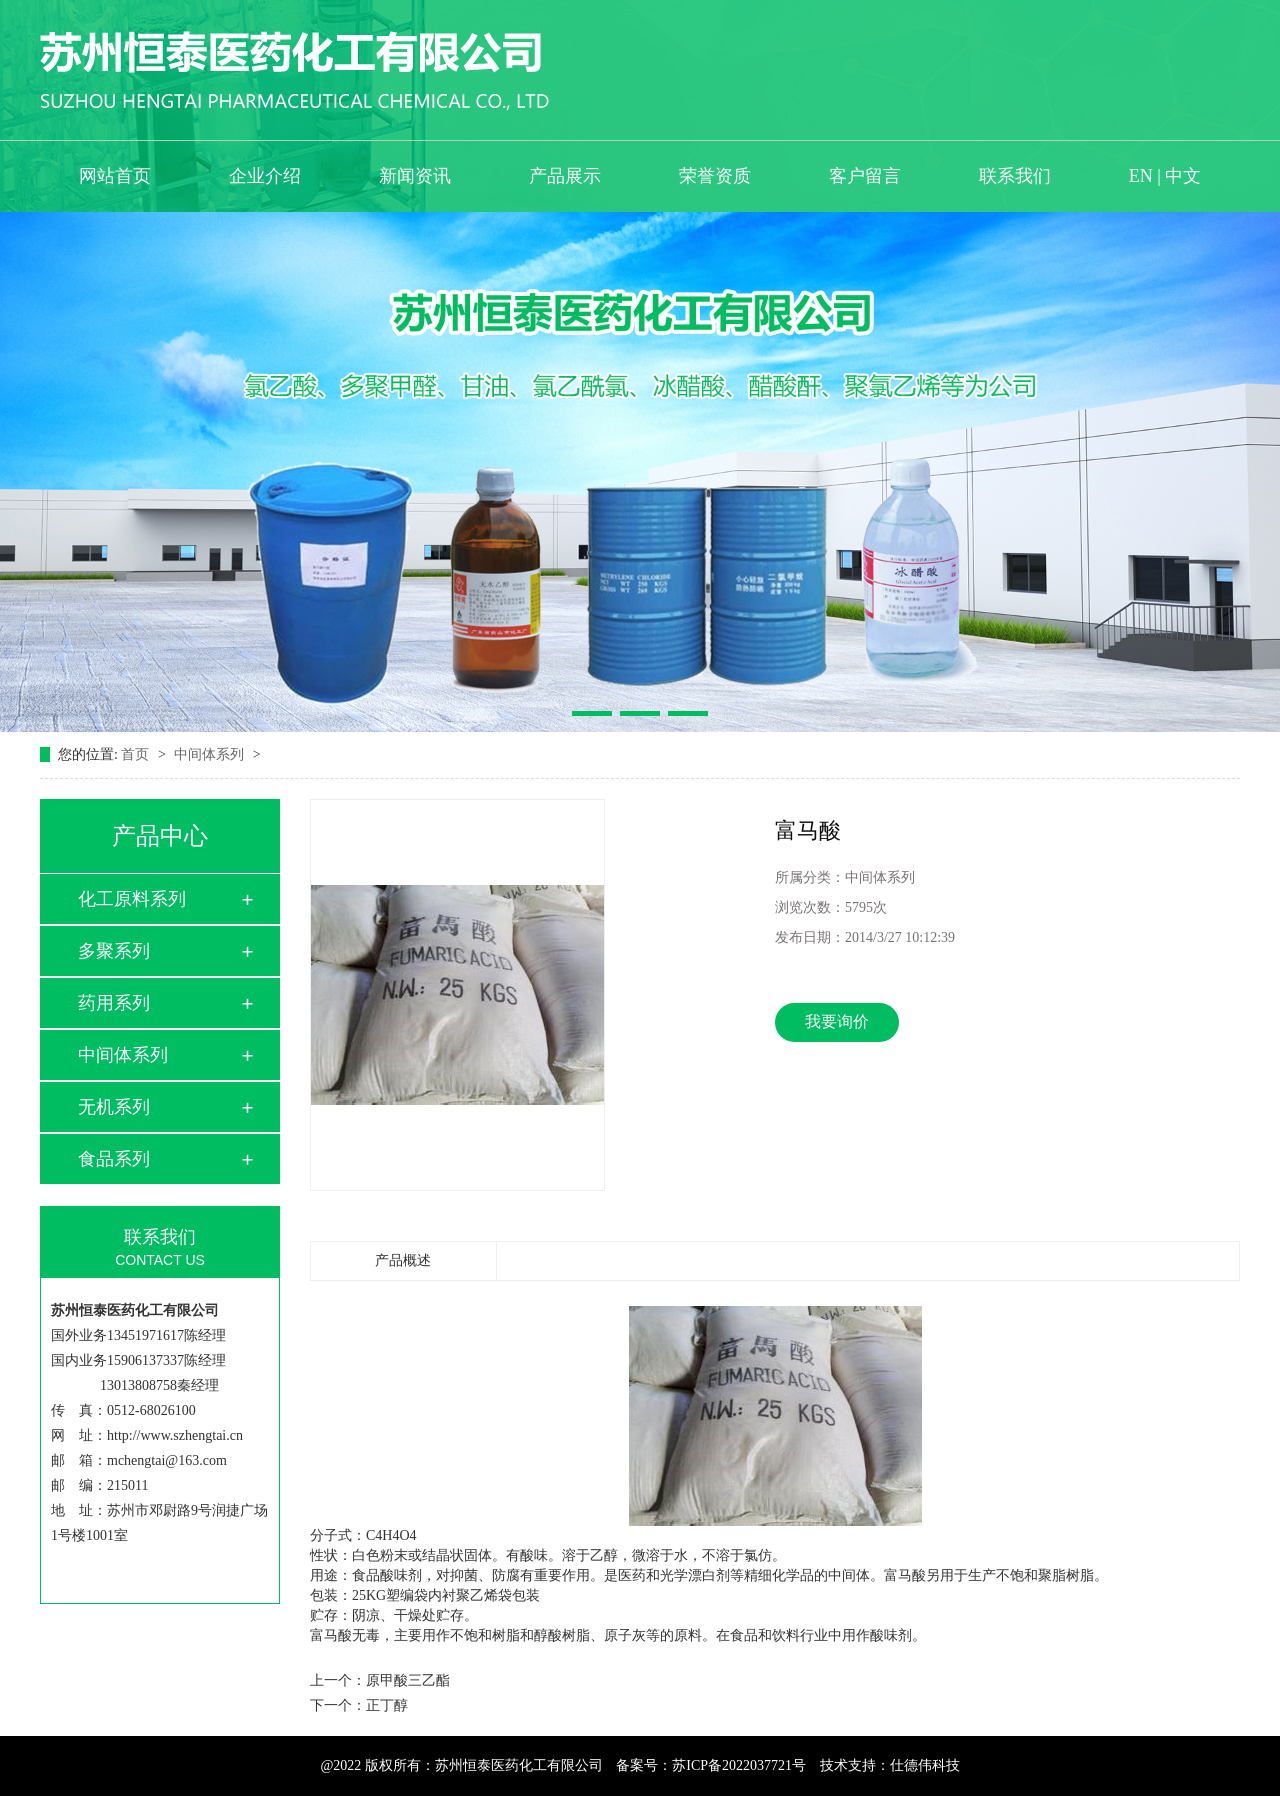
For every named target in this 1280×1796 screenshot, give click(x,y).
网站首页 (115, 176)
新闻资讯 (415, 176)
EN (1141, 176)
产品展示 (565, 176)
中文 (1183, 176)
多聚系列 (114, 951)
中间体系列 (211, 754)
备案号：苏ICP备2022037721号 (711, 1765)
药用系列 (114, 1003)
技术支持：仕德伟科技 (890, 1765)
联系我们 (1015, 176)
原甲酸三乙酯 (408, 1680)
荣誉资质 (715, 176)
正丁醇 (387, 1705)
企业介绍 (265, 176)
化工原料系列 (132, 899)
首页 (137, 754)
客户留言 (865, 176)
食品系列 (114, 1159)
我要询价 (837, 1021)
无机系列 (114, 1107)
